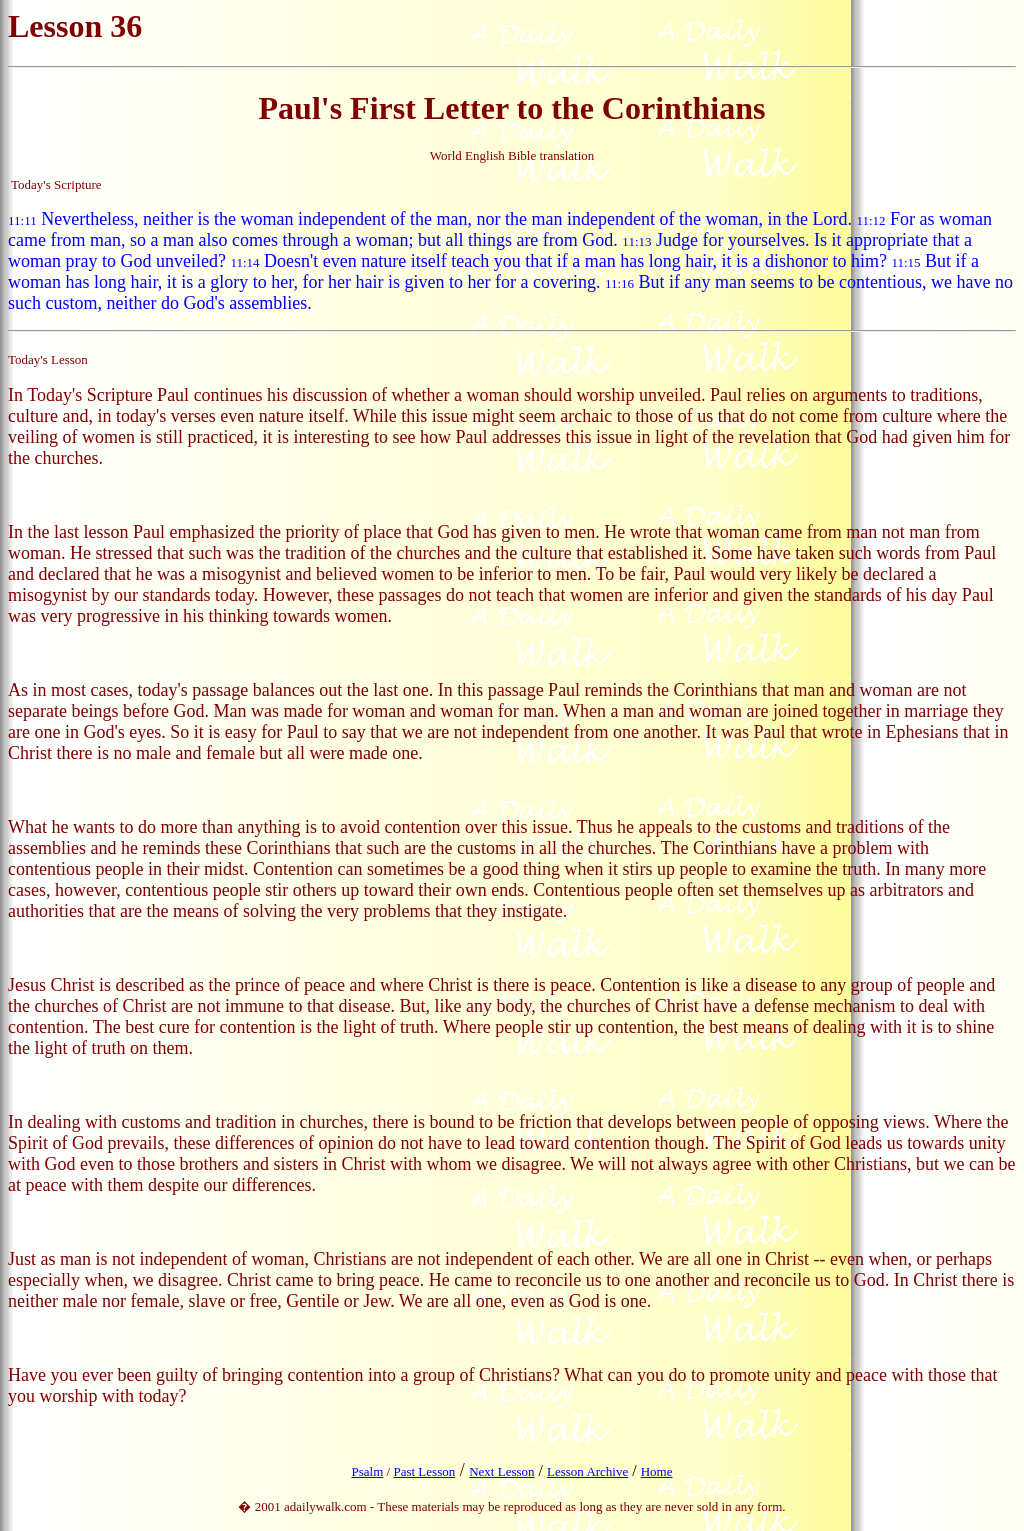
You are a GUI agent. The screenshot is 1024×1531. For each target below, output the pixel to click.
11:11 (22, 220)
